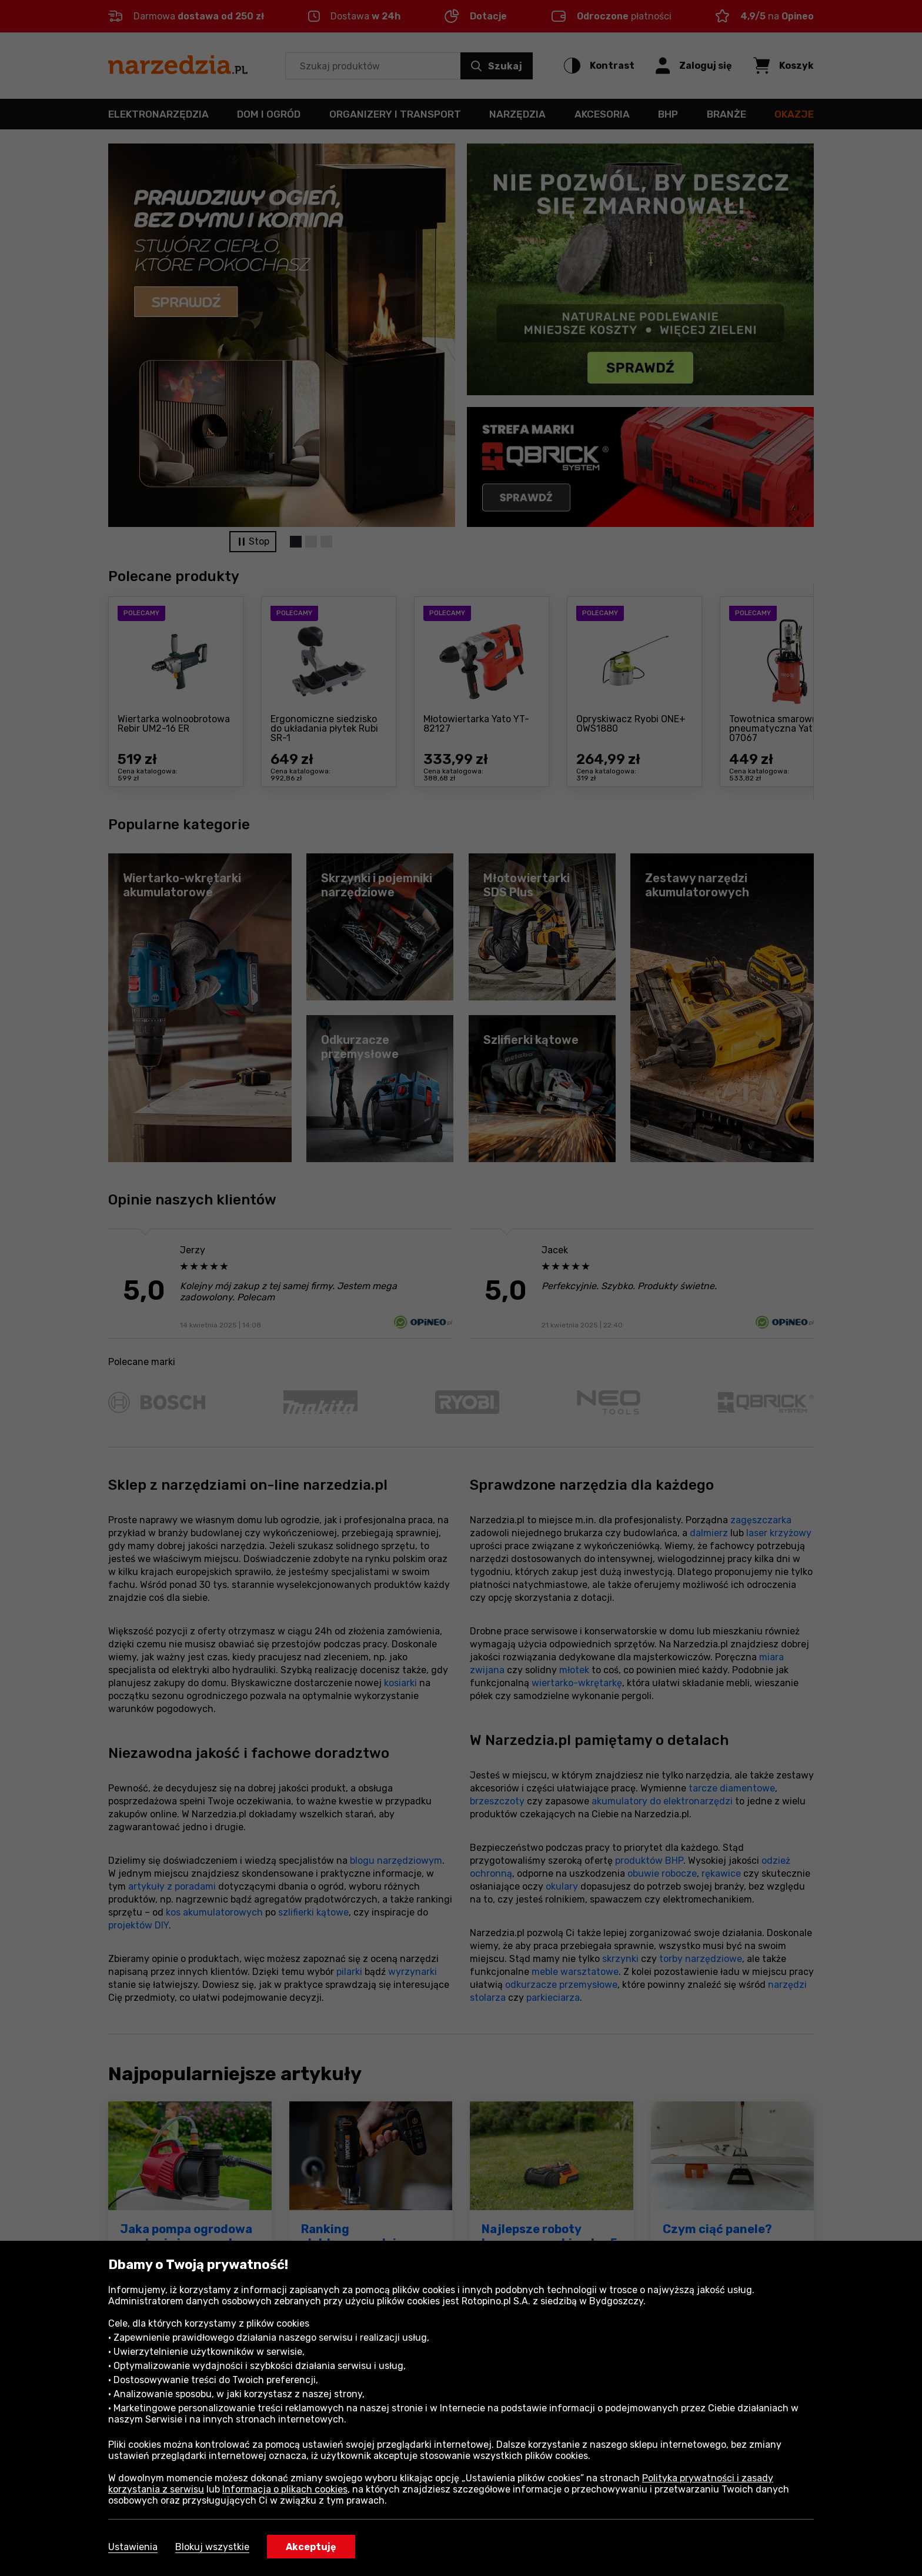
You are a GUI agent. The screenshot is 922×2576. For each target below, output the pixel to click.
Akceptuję (311, 2546)
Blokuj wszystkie (212, 2546)
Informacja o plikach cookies (285, 2489)
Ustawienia (133, 2546)
